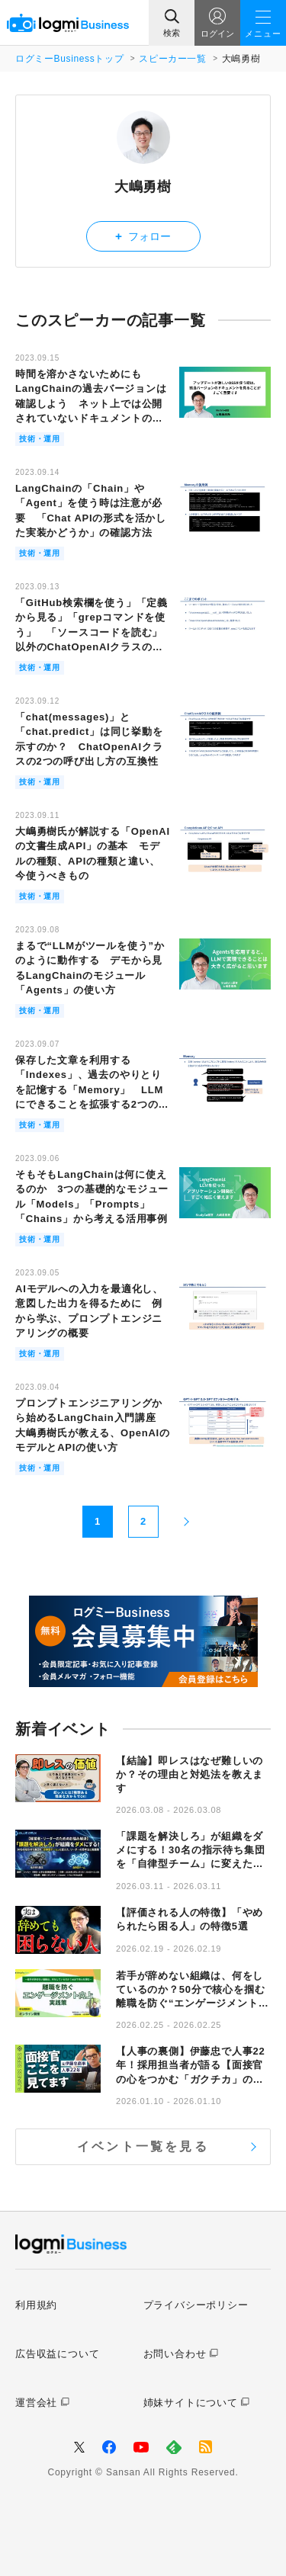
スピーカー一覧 (172, 58)
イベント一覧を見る (143, 2146)
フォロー (143, 235)
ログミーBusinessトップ (69, 58)
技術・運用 (39, 439)
